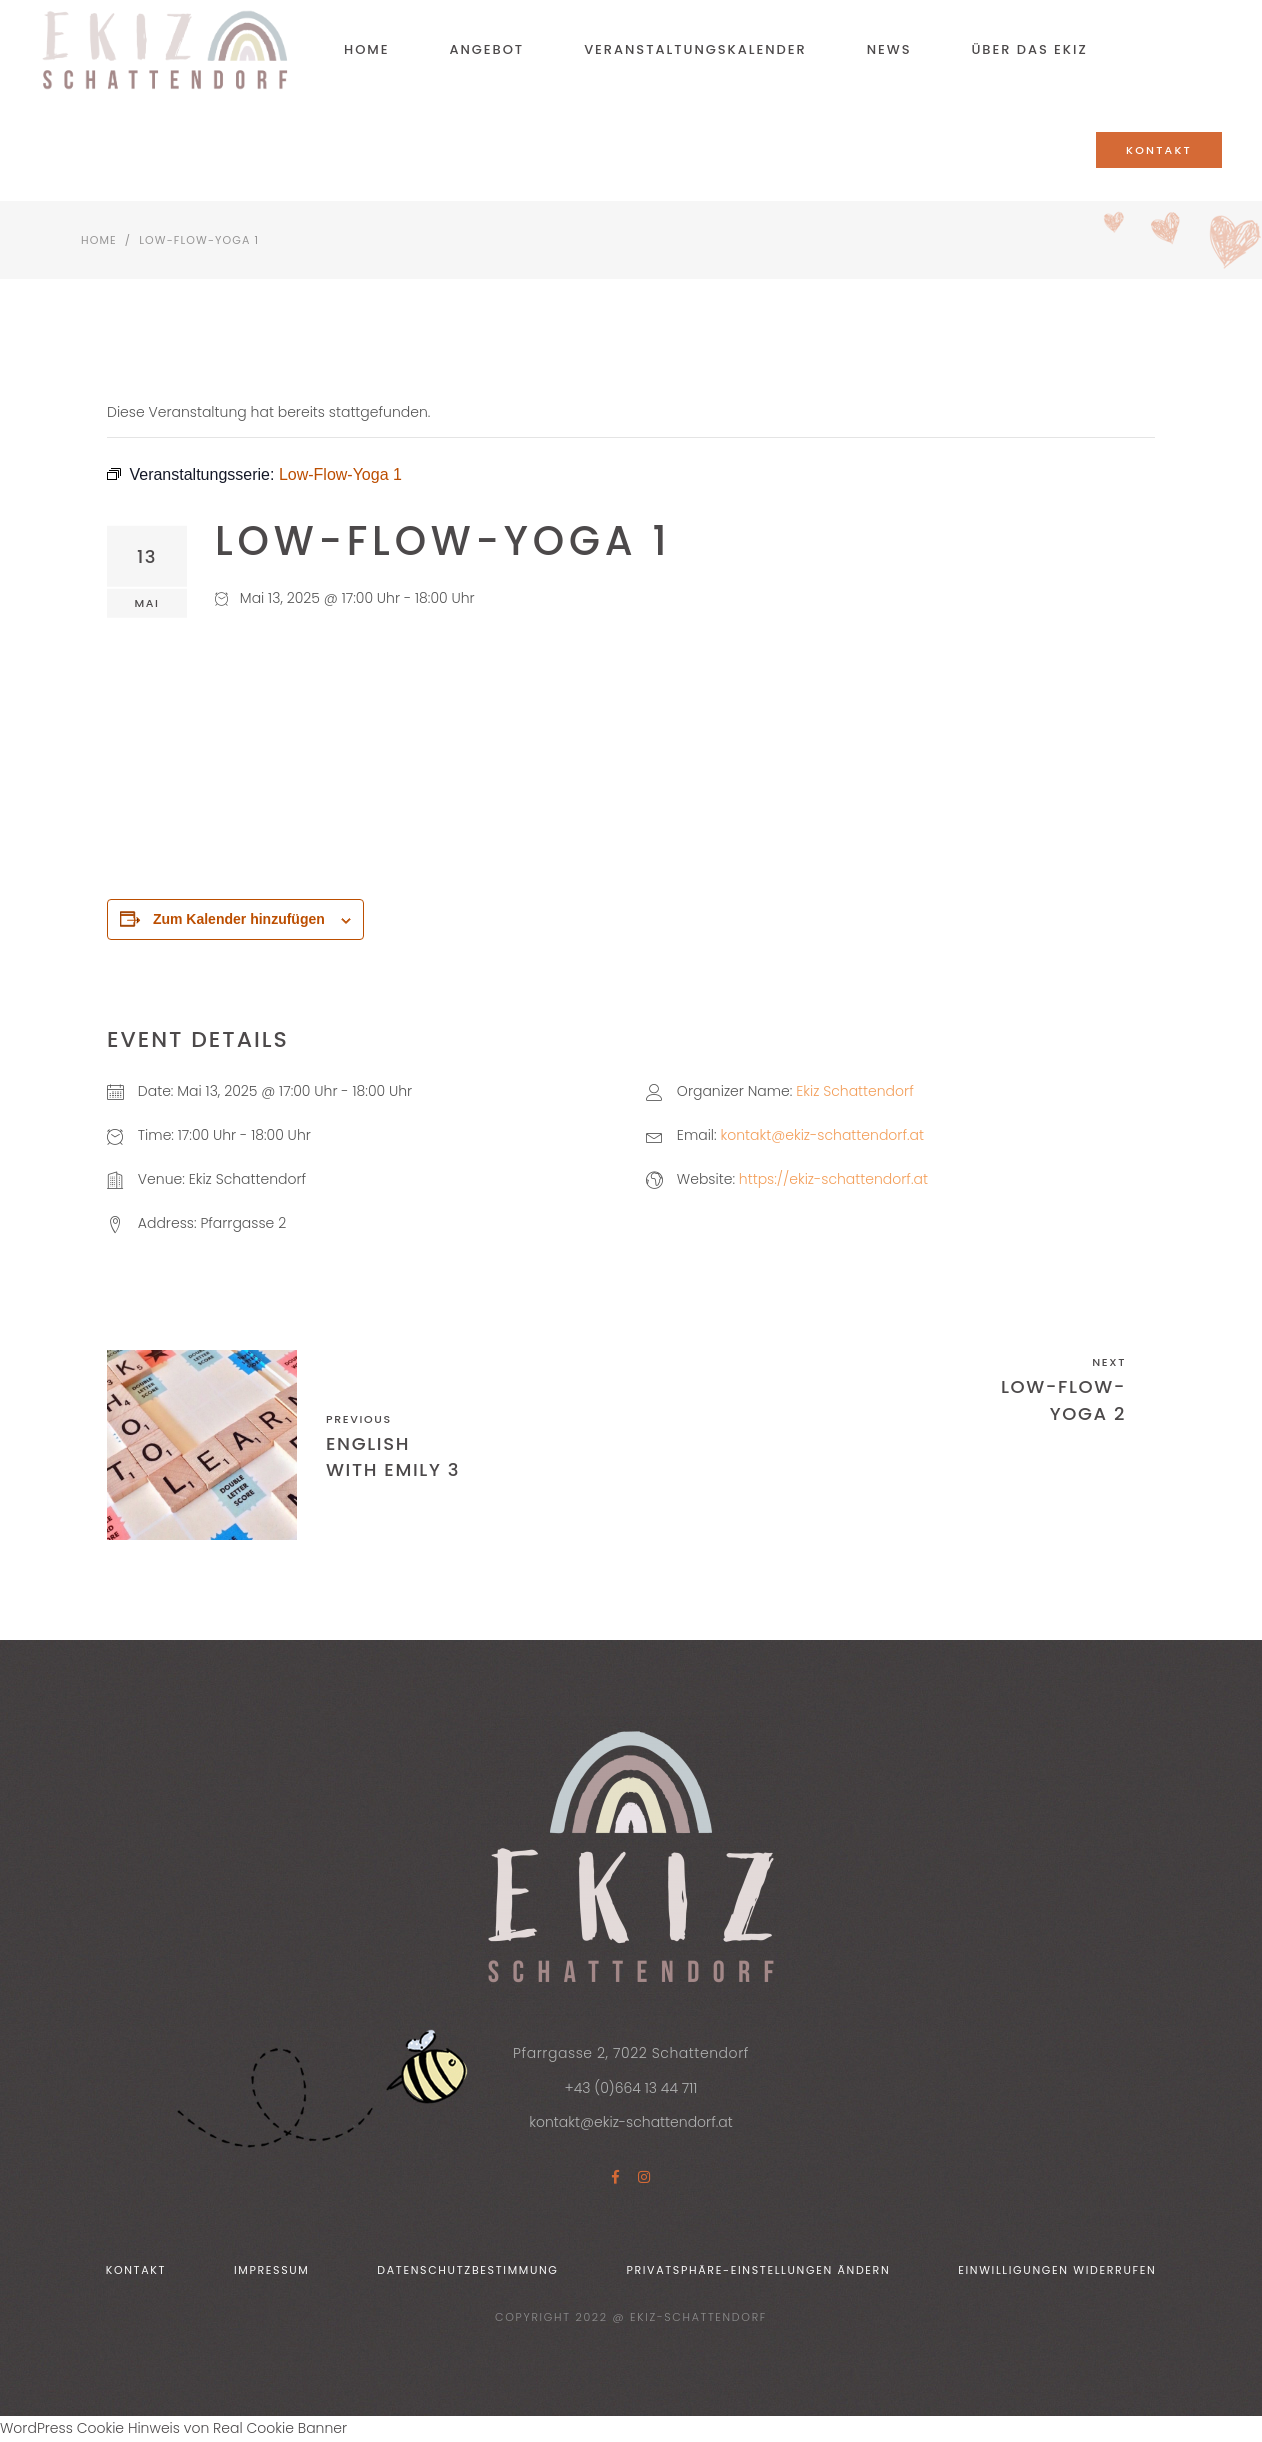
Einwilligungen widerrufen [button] (1057, 2270)
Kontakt (136, 2270)
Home (99, 240)
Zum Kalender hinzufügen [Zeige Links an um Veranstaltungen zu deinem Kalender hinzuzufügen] (239, 919)
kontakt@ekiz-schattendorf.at (822, 1135)
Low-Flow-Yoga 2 (1063, 1399)
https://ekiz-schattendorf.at (833, 1179)
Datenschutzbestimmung (467, 2270)
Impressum (272, 2270)
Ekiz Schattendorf (854, 1091)
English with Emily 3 (393, 1456)
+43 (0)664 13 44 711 (631, 2088)
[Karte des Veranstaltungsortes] (900, 753)
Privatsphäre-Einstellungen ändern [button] (758, 2270)
